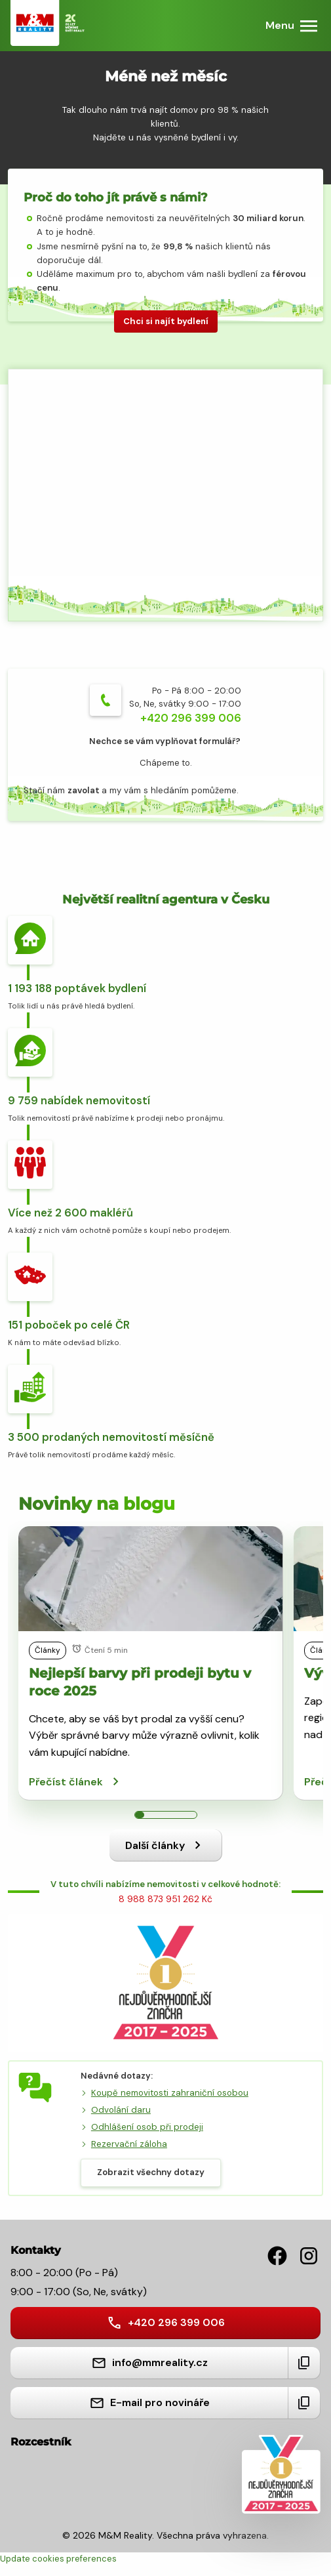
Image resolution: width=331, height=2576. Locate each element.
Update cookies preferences (58, 2558)
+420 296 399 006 (190, 718)
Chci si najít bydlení (165, 321)
